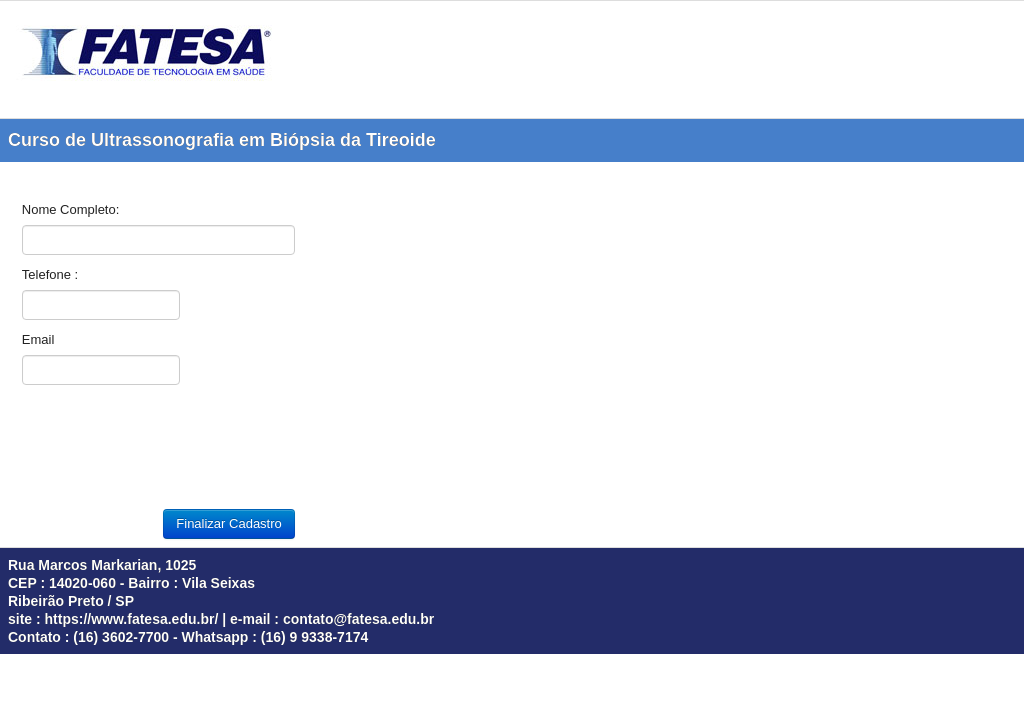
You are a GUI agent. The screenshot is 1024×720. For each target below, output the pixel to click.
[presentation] (174, 452)
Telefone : (50, 274)
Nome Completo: (71, 209)
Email (38, 339)
